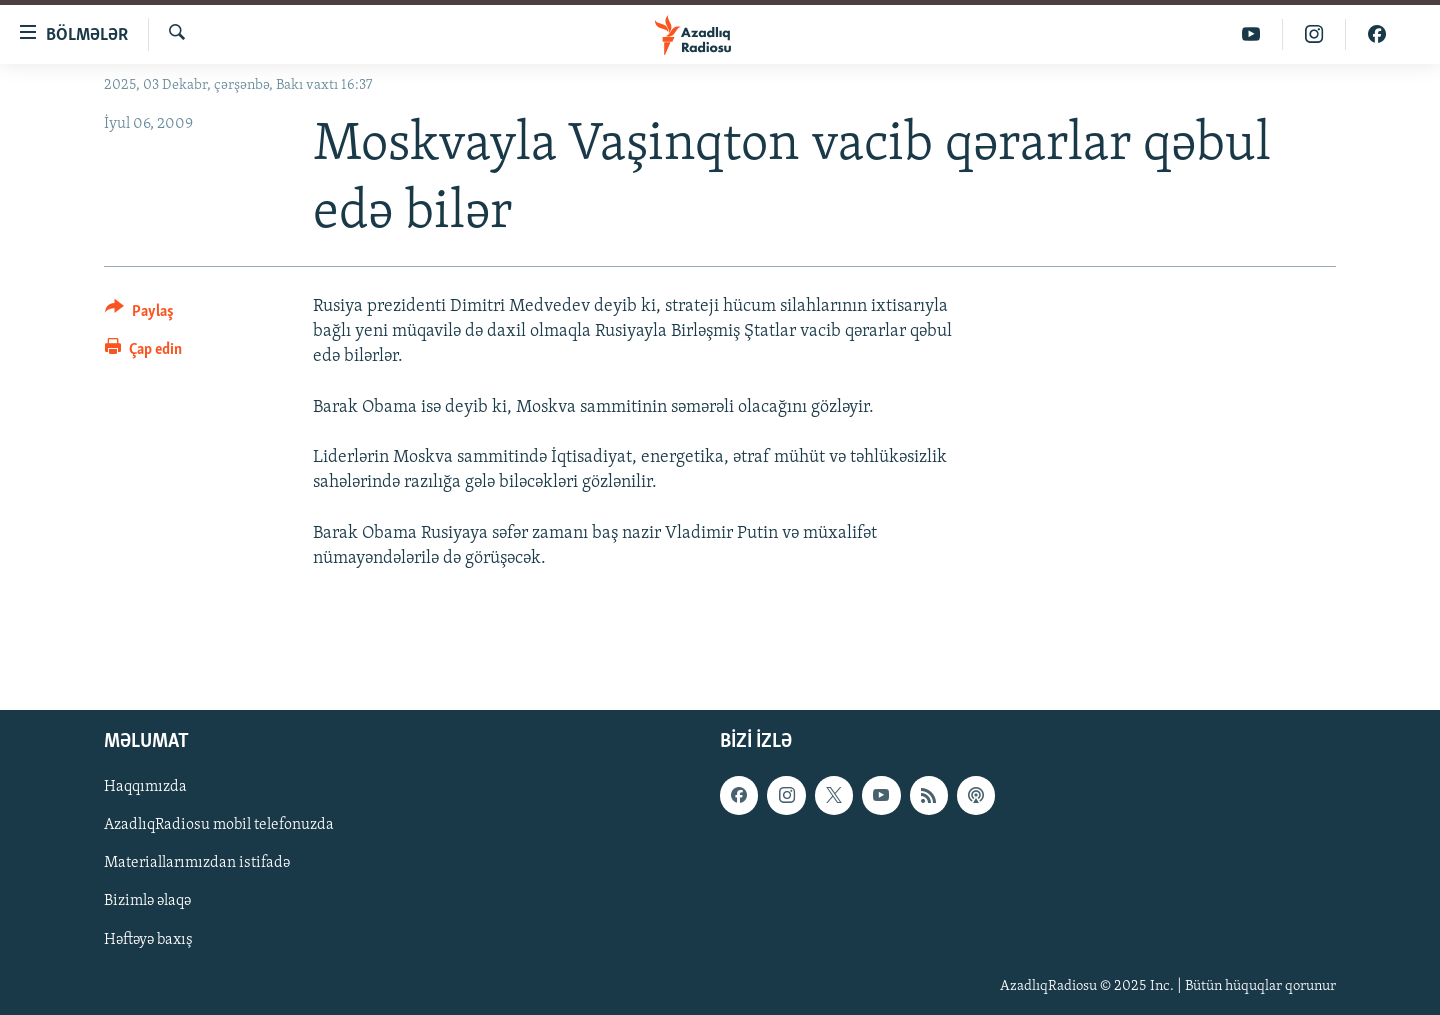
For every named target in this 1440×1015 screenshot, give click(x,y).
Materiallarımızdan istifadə (197, 863)
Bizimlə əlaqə (147, 901)
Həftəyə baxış (148, 939)
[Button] (139, 314)
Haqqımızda (145, 787)
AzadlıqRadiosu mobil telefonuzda (219, 825)
